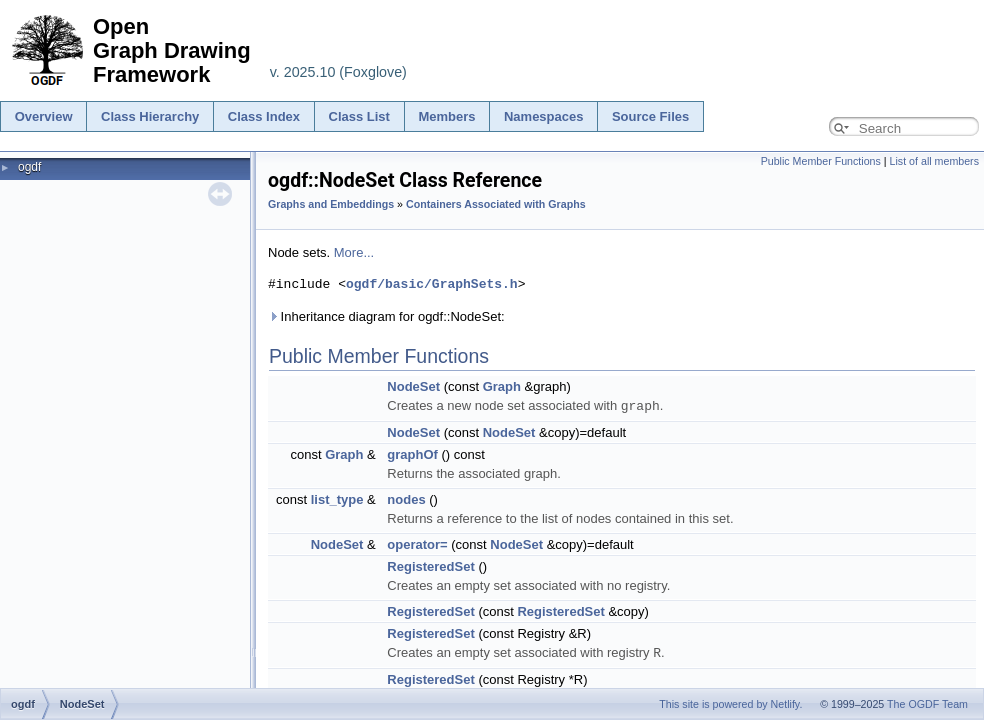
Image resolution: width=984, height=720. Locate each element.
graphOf (412, 453)
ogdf (29, 167)
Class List (359, 116)
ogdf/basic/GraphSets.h (432, 284)
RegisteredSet (430, 565)
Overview (44, 116)
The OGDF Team (927, 704)
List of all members (934, 161)
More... (354, 252)
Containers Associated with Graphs (496, 204)
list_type (337, 498)
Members (446, 116)
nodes (406, 498)
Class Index (264, 116)
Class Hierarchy (150, 116)
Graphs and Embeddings (331, 204)
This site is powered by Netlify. (730, 704)
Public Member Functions (821, 161)
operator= (417, 543)
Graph (502, 386)
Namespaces (544, 116)
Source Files (650, 116)
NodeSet (413, 386)
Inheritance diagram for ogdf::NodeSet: (386, 316)
